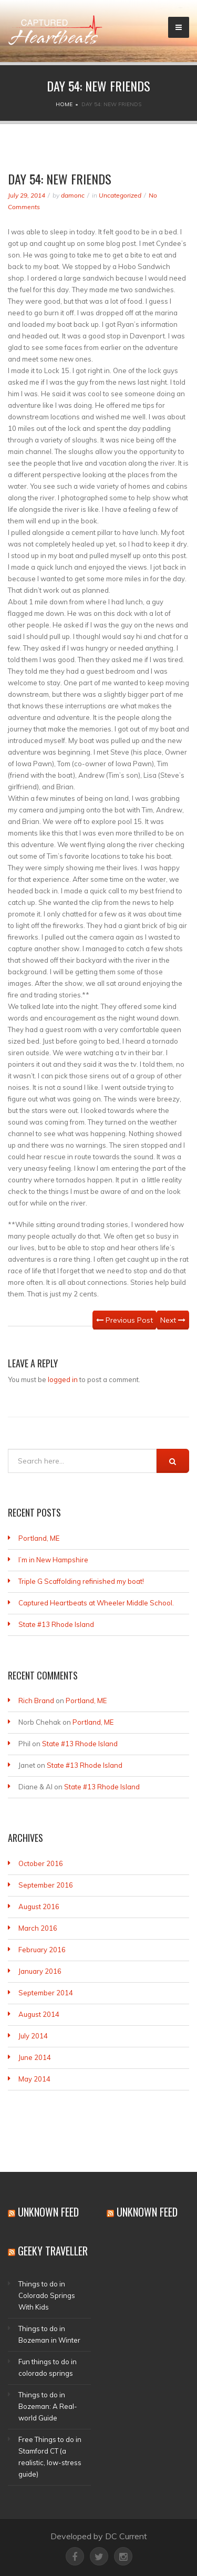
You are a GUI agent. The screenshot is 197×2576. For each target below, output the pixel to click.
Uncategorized (120, 195)
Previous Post (124, 1320)
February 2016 (42, 1949)
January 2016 (39, 1971)
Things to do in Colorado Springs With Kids (46, 2295)
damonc (73, 195)
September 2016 (45, 1885)
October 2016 (40, 1863)
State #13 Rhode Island (56, 1624)
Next (172, 1320)
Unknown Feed (48, 2212)
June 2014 (34, 2057)
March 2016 (37, 1928)
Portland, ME (38, 1538)
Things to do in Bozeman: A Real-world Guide (47, 2406)
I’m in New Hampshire (53, 1559)
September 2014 (45, 1992)
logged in (63, 1379)
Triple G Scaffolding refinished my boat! (81, 1581)
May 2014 (34, 2079)
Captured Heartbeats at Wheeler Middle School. (96, 1603)
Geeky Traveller (53, 2251)
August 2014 (38, 2014)
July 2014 (33, 2036)
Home (64, 104)
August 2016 (38, 1906)
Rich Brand (36, 1700)
